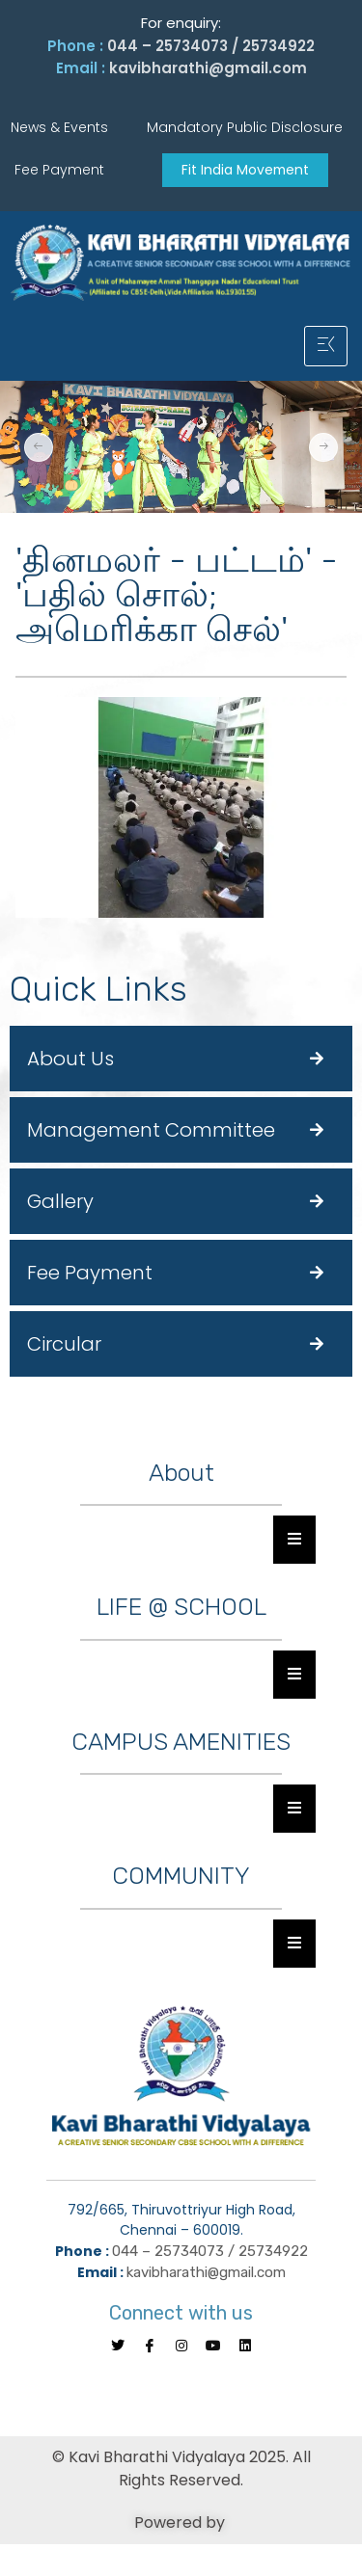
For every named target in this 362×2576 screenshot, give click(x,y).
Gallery (60, 1201)
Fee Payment (90, 1272)
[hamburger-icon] (326, 346)
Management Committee (151, 1129)
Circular (64, 1343)
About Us (70, 1058)
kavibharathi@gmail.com (208, 68)
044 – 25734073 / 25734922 (211, 46)
